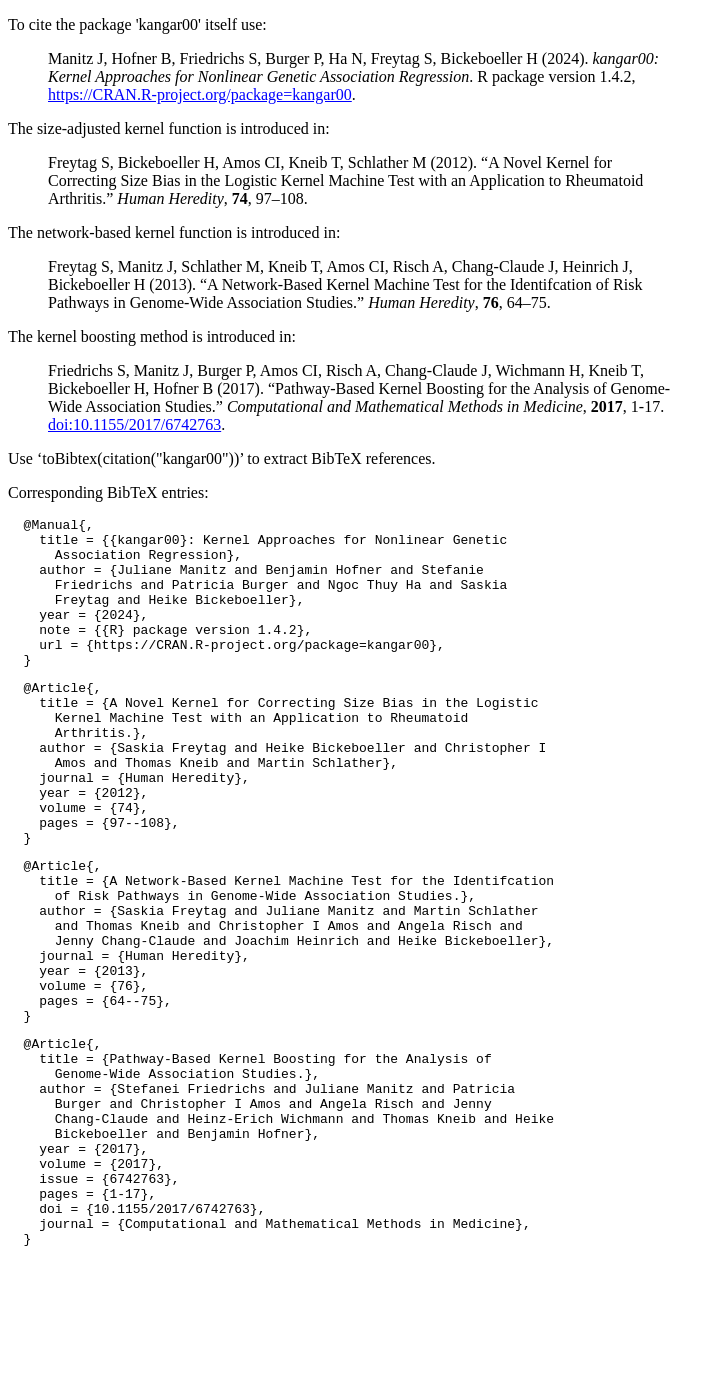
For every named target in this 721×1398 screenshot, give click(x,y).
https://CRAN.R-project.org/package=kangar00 (200, 94)
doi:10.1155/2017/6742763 (134, 424)
